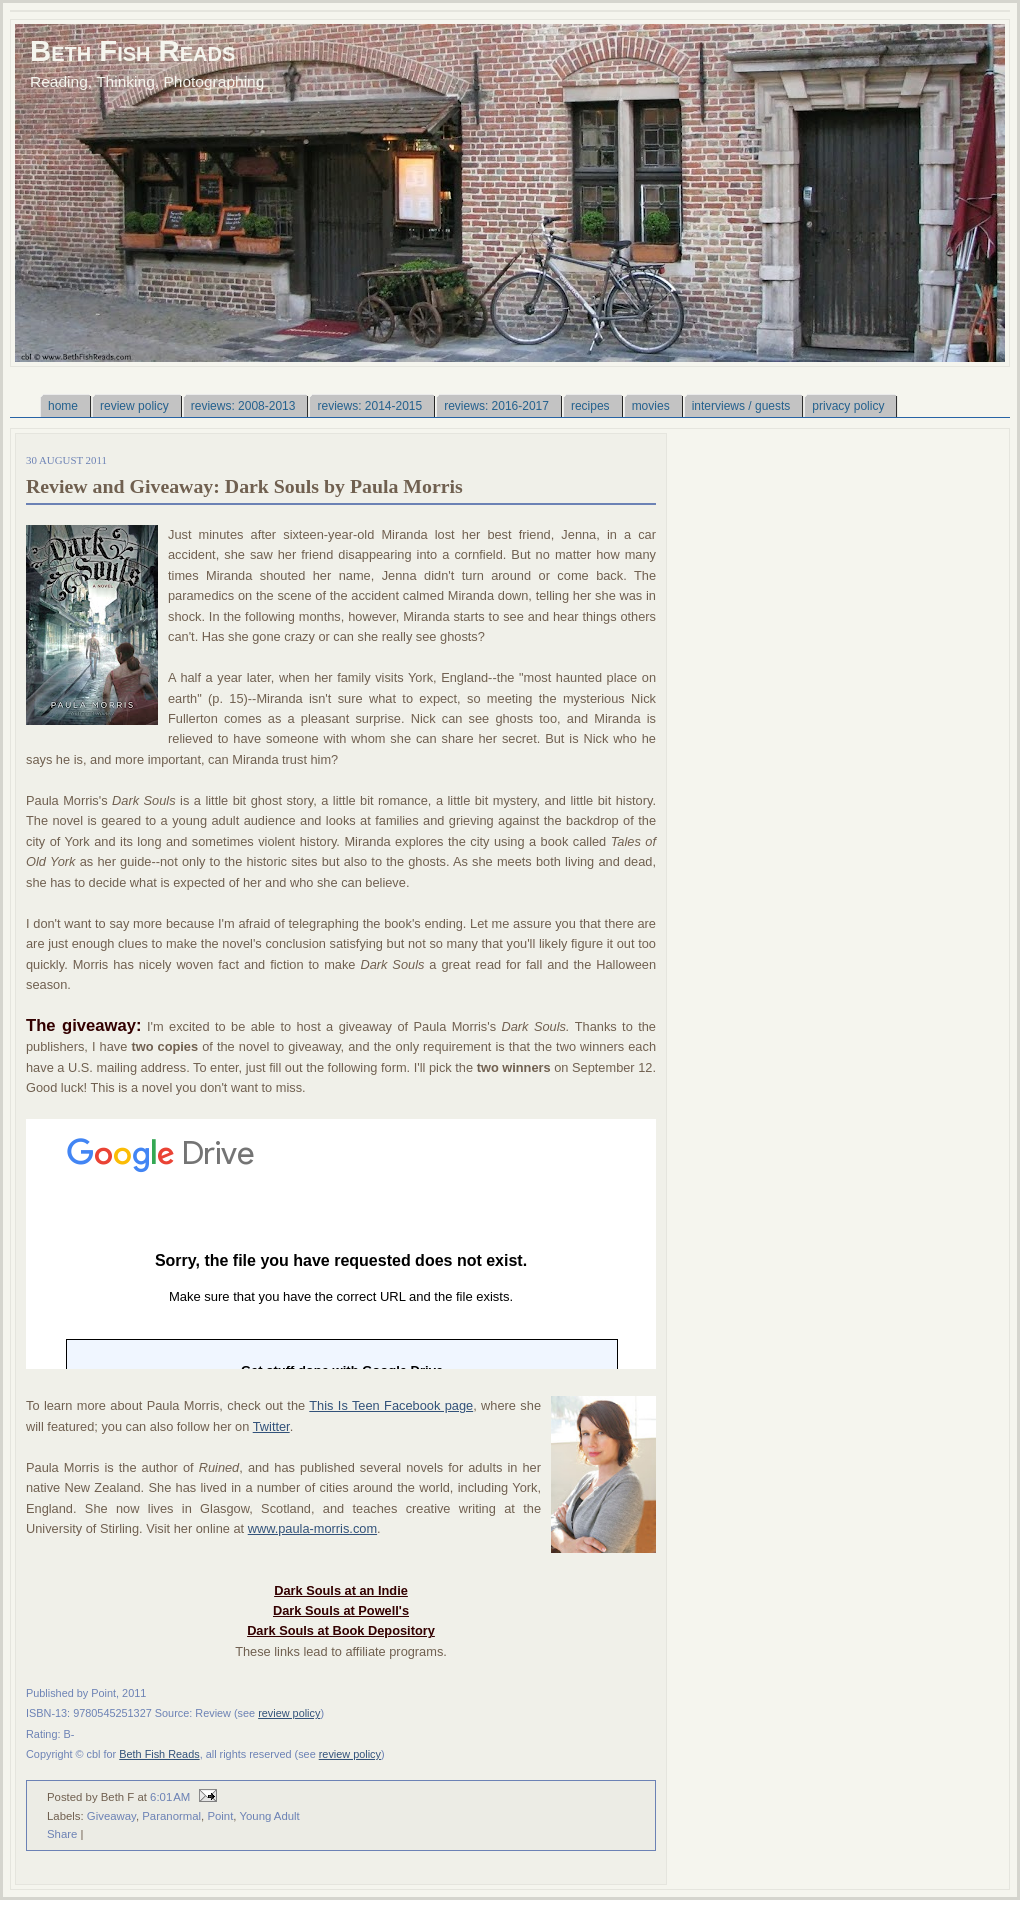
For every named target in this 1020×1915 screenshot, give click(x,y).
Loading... (341, 1244)
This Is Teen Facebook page (391, 1405)
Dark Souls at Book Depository (341, 1630)
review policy (289, 1713)
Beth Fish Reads (132, 50)
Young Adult (269, 1816)
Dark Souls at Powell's (341, 1610)
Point (220, 1816)
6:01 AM (170, 1797)
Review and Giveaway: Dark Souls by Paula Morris (244, 486)
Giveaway (111, 1816)
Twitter (271, 1426)
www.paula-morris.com (312, 1528)
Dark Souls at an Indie (341, 1590)
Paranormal (171, 1816)
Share (62, 1834)
